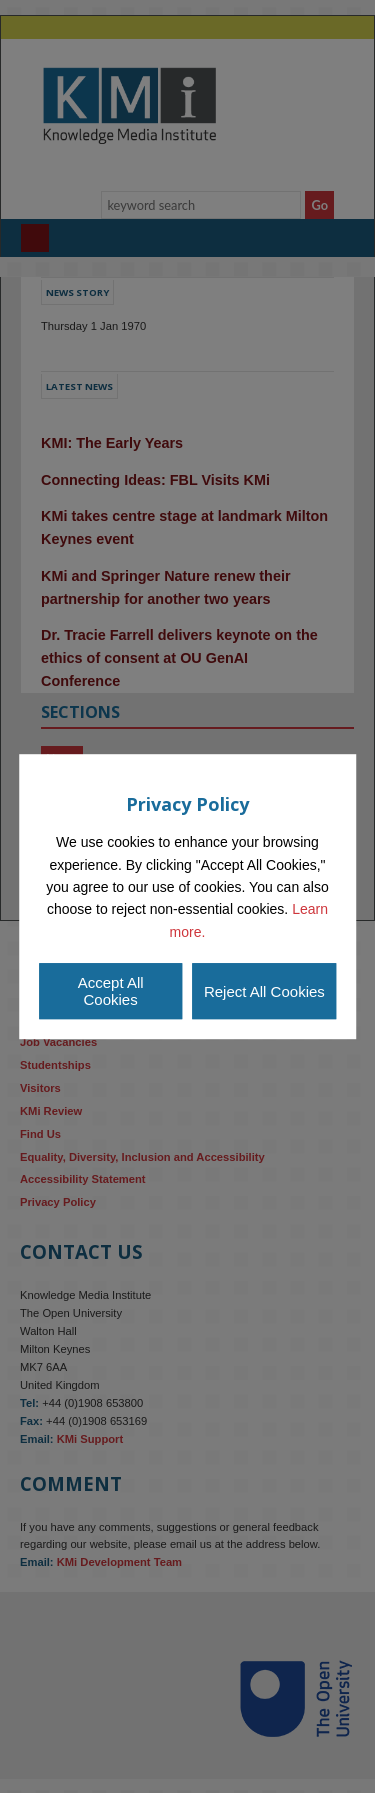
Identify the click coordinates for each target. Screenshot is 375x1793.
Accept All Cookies (111, 991)
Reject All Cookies (264, 991)
